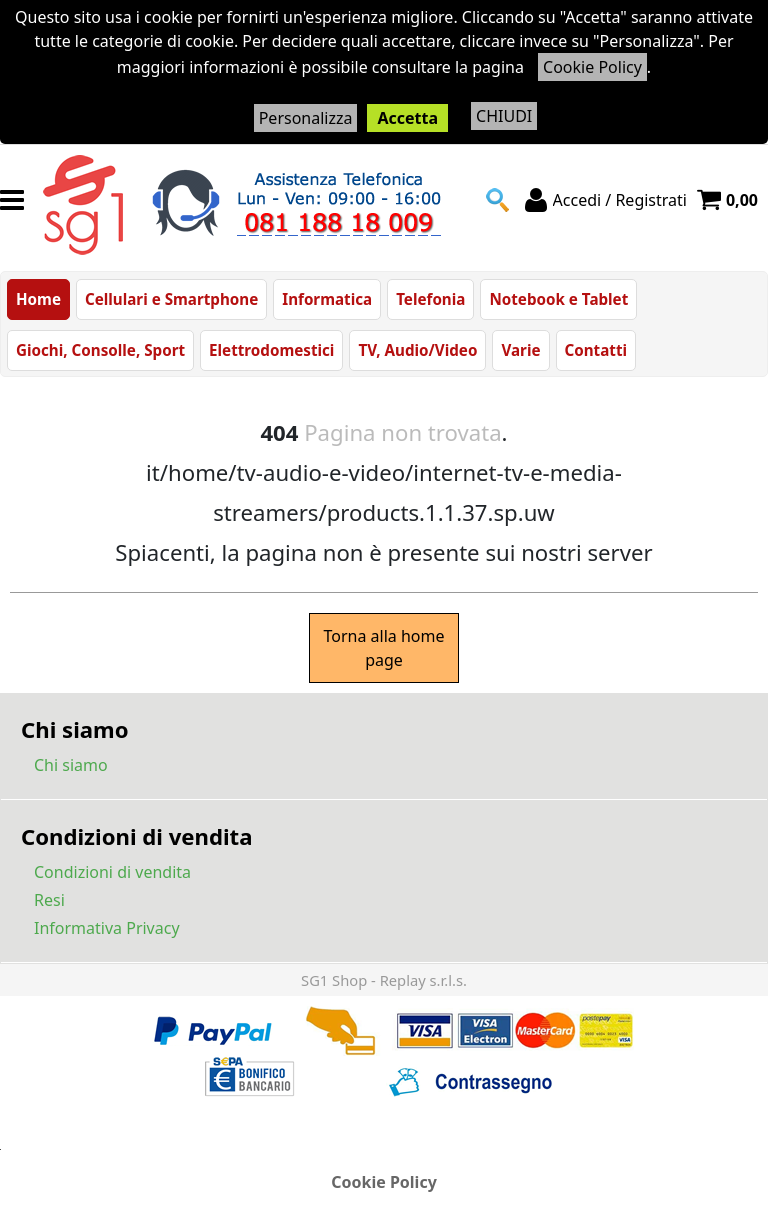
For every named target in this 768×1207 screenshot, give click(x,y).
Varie (520, 350)
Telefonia (430, 299)
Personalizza (306, 118)
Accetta (407, 118)
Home (38, 299)
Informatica (327, 299)
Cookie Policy (592, 67)
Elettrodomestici (271, 350)
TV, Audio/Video (417, 350)
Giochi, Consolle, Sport (100, 350)
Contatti (596, 350)
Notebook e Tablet (558, 299)
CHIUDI (504, 116)
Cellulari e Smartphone (171, 299)
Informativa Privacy (107, 928)
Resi (49, 900)
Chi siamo (71, 765)
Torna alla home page (383, 648)
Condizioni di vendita (112, 872)
